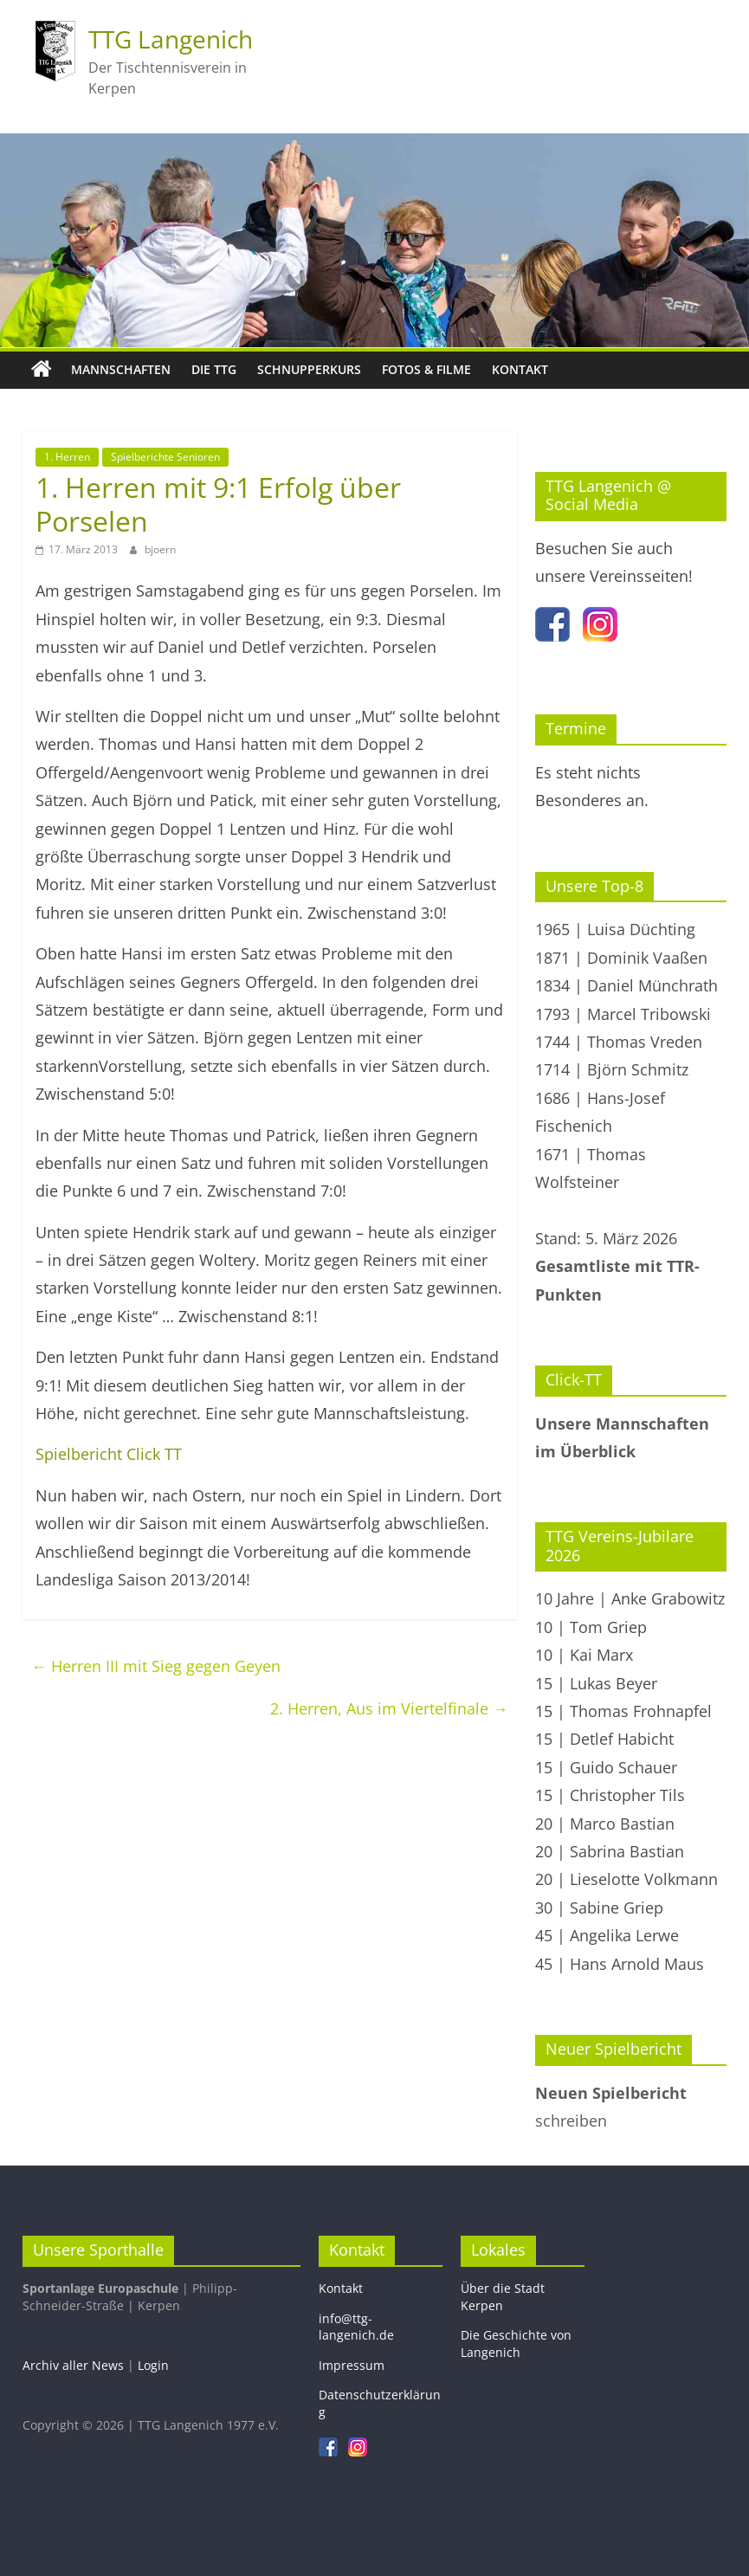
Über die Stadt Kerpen (503, 2297)
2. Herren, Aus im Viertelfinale (389, 1708)
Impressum (351, 2365)
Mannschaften (121, 369)
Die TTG (213, 369)
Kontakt (520, 369)
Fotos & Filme (426, 369)
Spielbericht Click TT (109, 1453)
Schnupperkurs (309, 369)
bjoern (160, 549)
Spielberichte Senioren (165, 456)
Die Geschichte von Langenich (516, 2343)
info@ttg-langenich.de (356, 2327)
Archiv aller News (73, 2365)
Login (153, 2365)
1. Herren (67, 456)
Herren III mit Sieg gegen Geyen (156, 1666)
